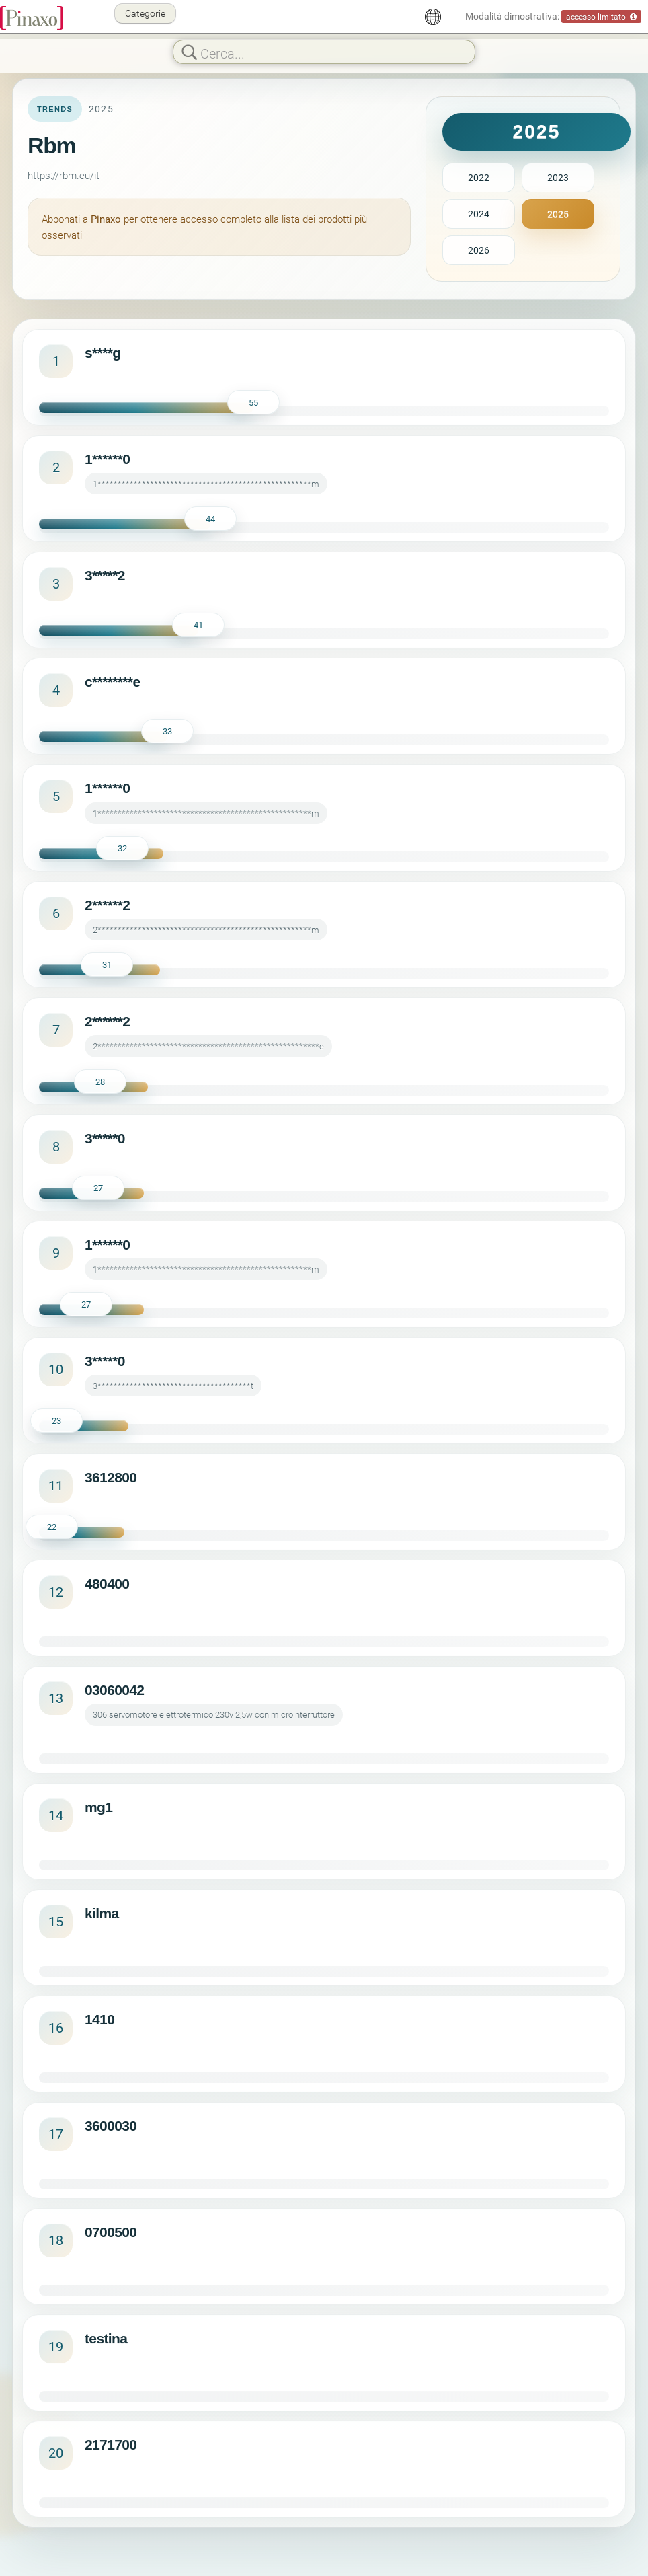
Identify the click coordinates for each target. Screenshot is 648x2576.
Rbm (51, 145)
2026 (478, 249)
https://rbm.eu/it (63, 175)
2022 (478, 177)
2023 (558, 177)
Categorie (145, 13)
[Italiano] (433, 17)
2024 (478, 213)
